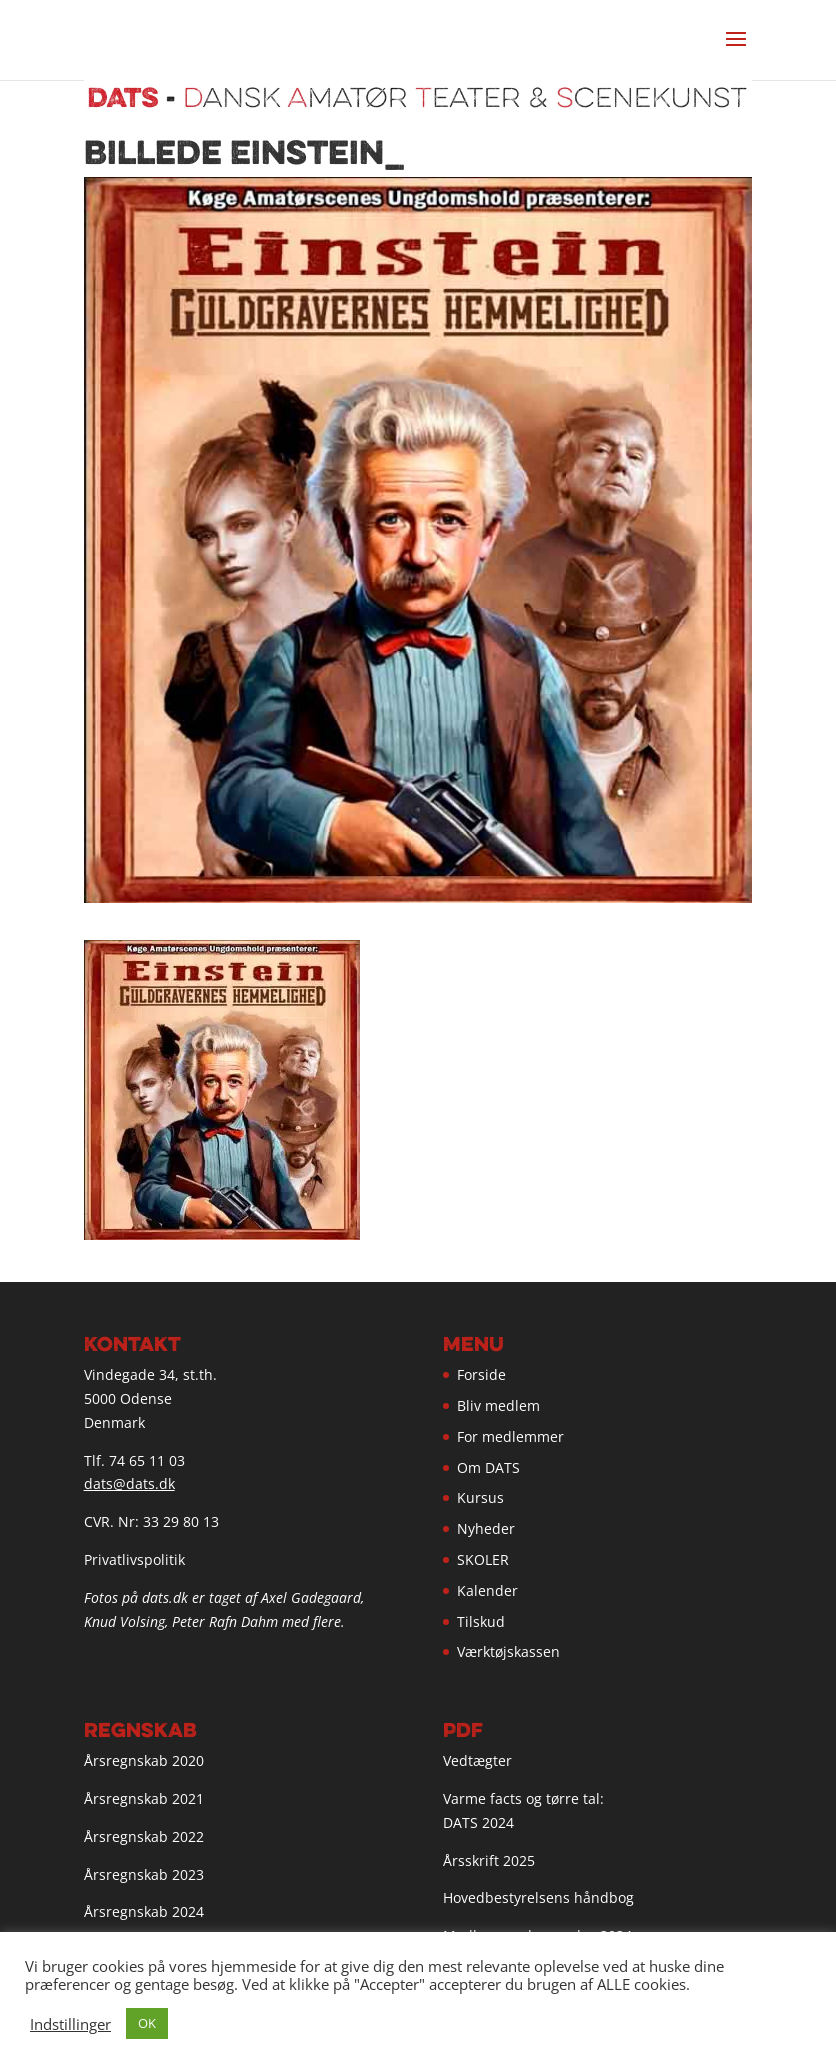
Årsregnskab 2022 (144, 1836)
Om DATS (488, 1467)
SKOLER (483, 1559)
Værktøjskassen (508, 1651)
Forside (481, 1374)
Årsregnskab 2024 (144, 1911)
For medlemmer (510, 1436)
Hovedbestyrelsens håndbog (538, 1897)
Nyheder (486, 1528)
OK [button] (147, 2023)
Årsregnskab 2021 (144, 1798)
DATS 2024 (478, 1822)
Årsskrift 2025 (489, 1860)
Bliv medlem (498, 1405)
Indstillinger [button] (70, 2024)
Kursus (480, 1497)
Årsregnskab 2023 (144, 1874)
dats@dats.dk (129, 1483)
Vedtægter (477, 1760)
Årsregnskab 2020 (144, 1760)
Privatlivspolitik (134, 1559)
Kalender (487, 1590)
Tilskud (481, 1621)
